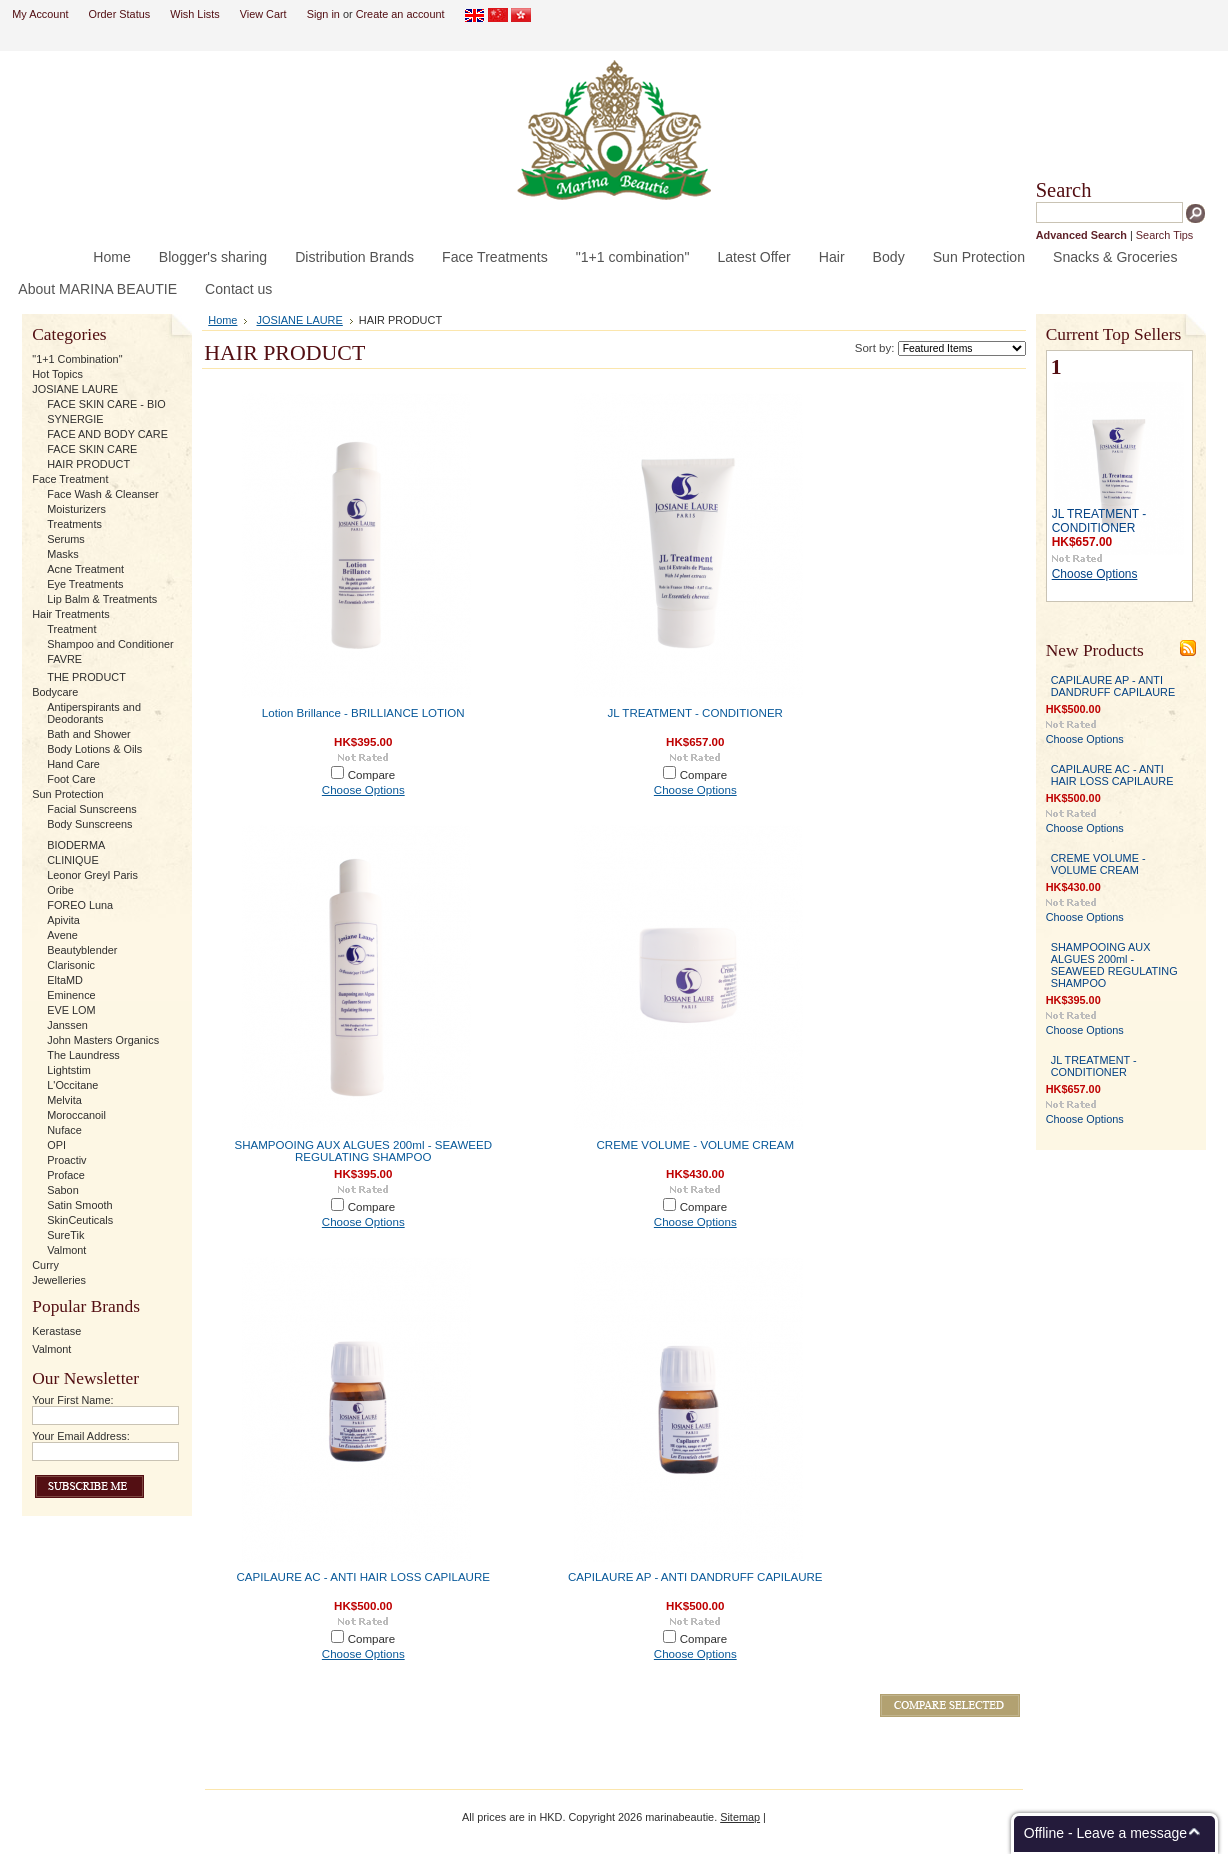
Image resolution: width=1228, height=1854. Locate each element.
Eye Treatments (85, 584)
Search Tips (1164, 235)
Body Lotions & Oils (94, 749)
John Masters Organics (103, 1040)
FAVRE (64, 659)
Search (1064, 190)
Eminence (71, 995)
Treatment (71, 629)
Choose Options (363, 790)
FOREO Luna (80, 905)
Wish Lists (195, 14)
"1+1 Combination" (77, 359)
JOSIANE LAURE (75, 389)
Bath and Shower (88, 734)
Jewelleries (59, 1280)
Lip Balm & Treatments (102, 599)
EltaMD (65, 980)
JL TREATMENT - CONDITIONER (695, 713)
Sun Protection (67, 794)
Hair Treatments (70, 614)
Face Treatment (70, 479)
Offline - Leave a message (1105, 1833)
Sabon (62, 1190)
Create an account (400, 14)
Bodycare (55, 692)
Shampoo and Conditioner (110, 644)
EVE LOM (71, 1010)
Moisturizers (76, 509)
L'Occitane (72, 1085)
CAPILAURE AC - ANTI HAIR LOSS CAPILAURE (363, 1577)
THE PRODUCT (86, 677)
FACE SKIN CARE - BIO (106, 404)
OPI (56, 1145)
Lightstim (69, 1070)
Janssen (67, 1025)
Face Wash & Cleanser (102, 494)
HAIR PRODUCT (88, 464)
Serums (65, 539)
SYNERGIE (75, 419)
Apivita (63, 920)
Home (222, 320)
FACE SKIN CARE (92, 449)
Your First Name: (72, 1400)
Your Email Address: (81, 1436)
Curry (45, 1265)
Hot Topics (57, 374)
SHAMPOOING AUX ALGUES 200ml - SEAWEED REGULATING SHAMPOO (364, 1151)
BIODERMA (76, 845)
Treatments (74, 524)
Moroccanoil (76, 1115)
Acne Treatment (85, 569)
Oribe (60, 890)
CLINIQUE (72, 860)
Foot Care (71, 779)
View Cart (263, 14)
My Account (40, 14)
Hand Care (73, 764)
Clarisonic (71, 965)
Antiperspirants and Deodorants (94, 713)
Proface (65, 1175)
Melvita (64, 1100)
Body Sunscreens (89, 824)
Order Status (119, 14)
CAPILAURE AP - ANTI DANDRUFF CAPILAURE (695, 1577)
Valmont (66, 1250)
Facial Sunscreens (91, 809)
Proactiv (66, 1160)
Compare (372, 775)
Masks (62, 554)
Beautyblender (82, 950)
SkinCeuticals (80, 1220)
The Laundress (83, 1055)
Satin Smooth (79, 1205)
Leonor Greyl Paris (92, 875)
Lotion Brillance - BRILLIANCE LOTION (363, 713)
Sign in (323, 14)
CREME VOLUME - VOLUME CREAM (695, 1145)
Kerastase (56, 1331)
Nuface (64, 1130)
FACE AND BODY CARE (107, 434)
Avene (62, 935)
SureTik (65, 1235)
